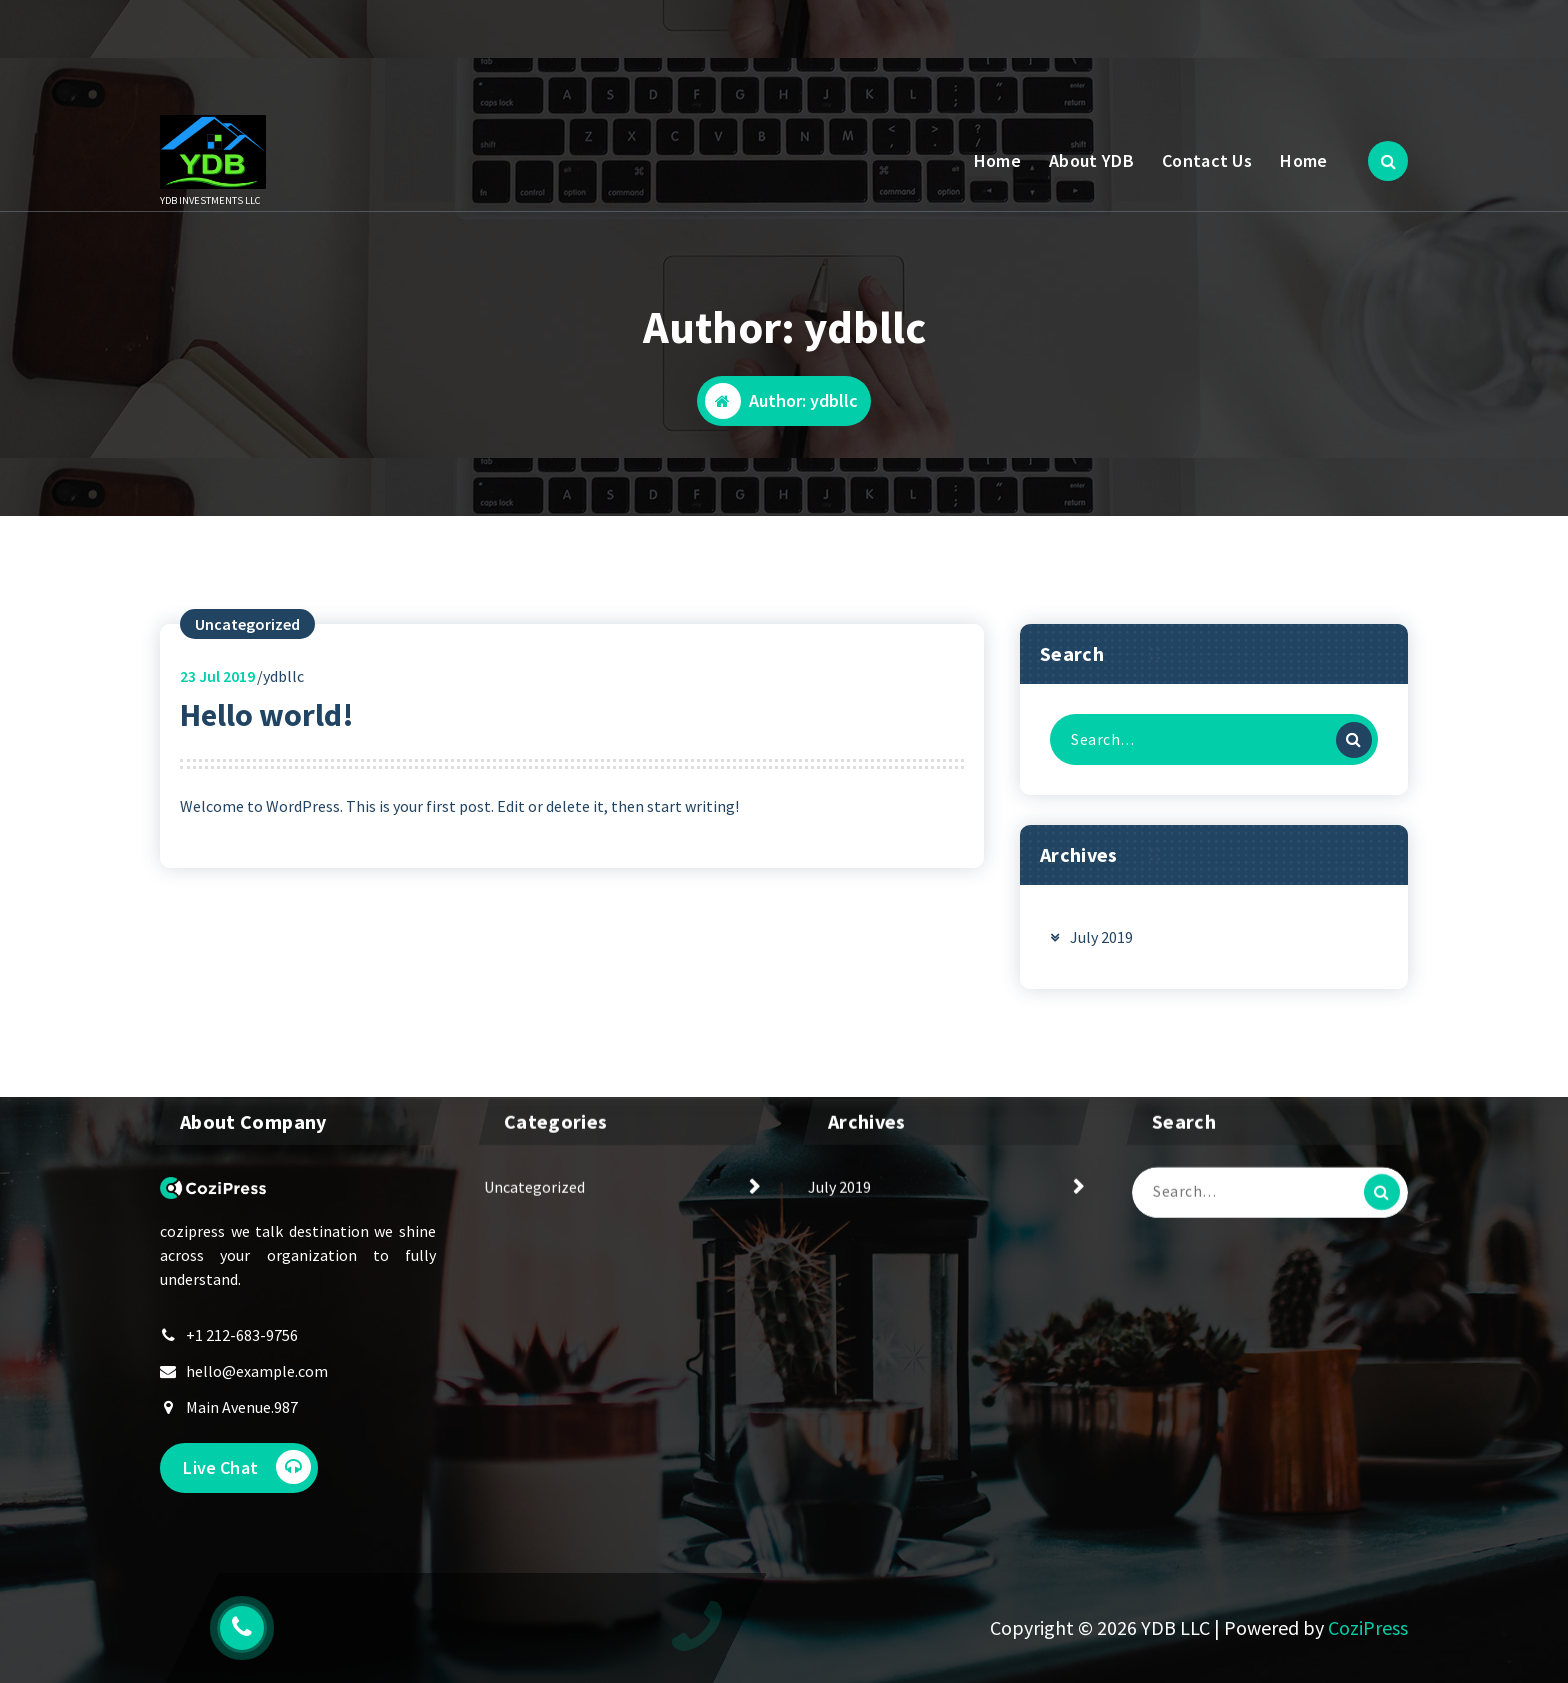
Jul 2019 (217, 718)
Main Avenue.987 (242, 1452)
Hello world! (267, 757)
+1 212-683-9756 (242, 1380)
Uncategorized (247, 666)
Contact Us (1207, 160)
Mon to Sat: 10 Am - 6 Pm (350, 54)
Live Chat (248, 1512)
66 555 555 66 (549, 54)
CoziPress (1368, 1627)
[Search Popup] (1388, 161)
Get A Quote (1322, 41)
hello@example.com (257, 1416)
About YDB (1091, 160)
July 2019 (1101, 979)
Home (997, 160)
